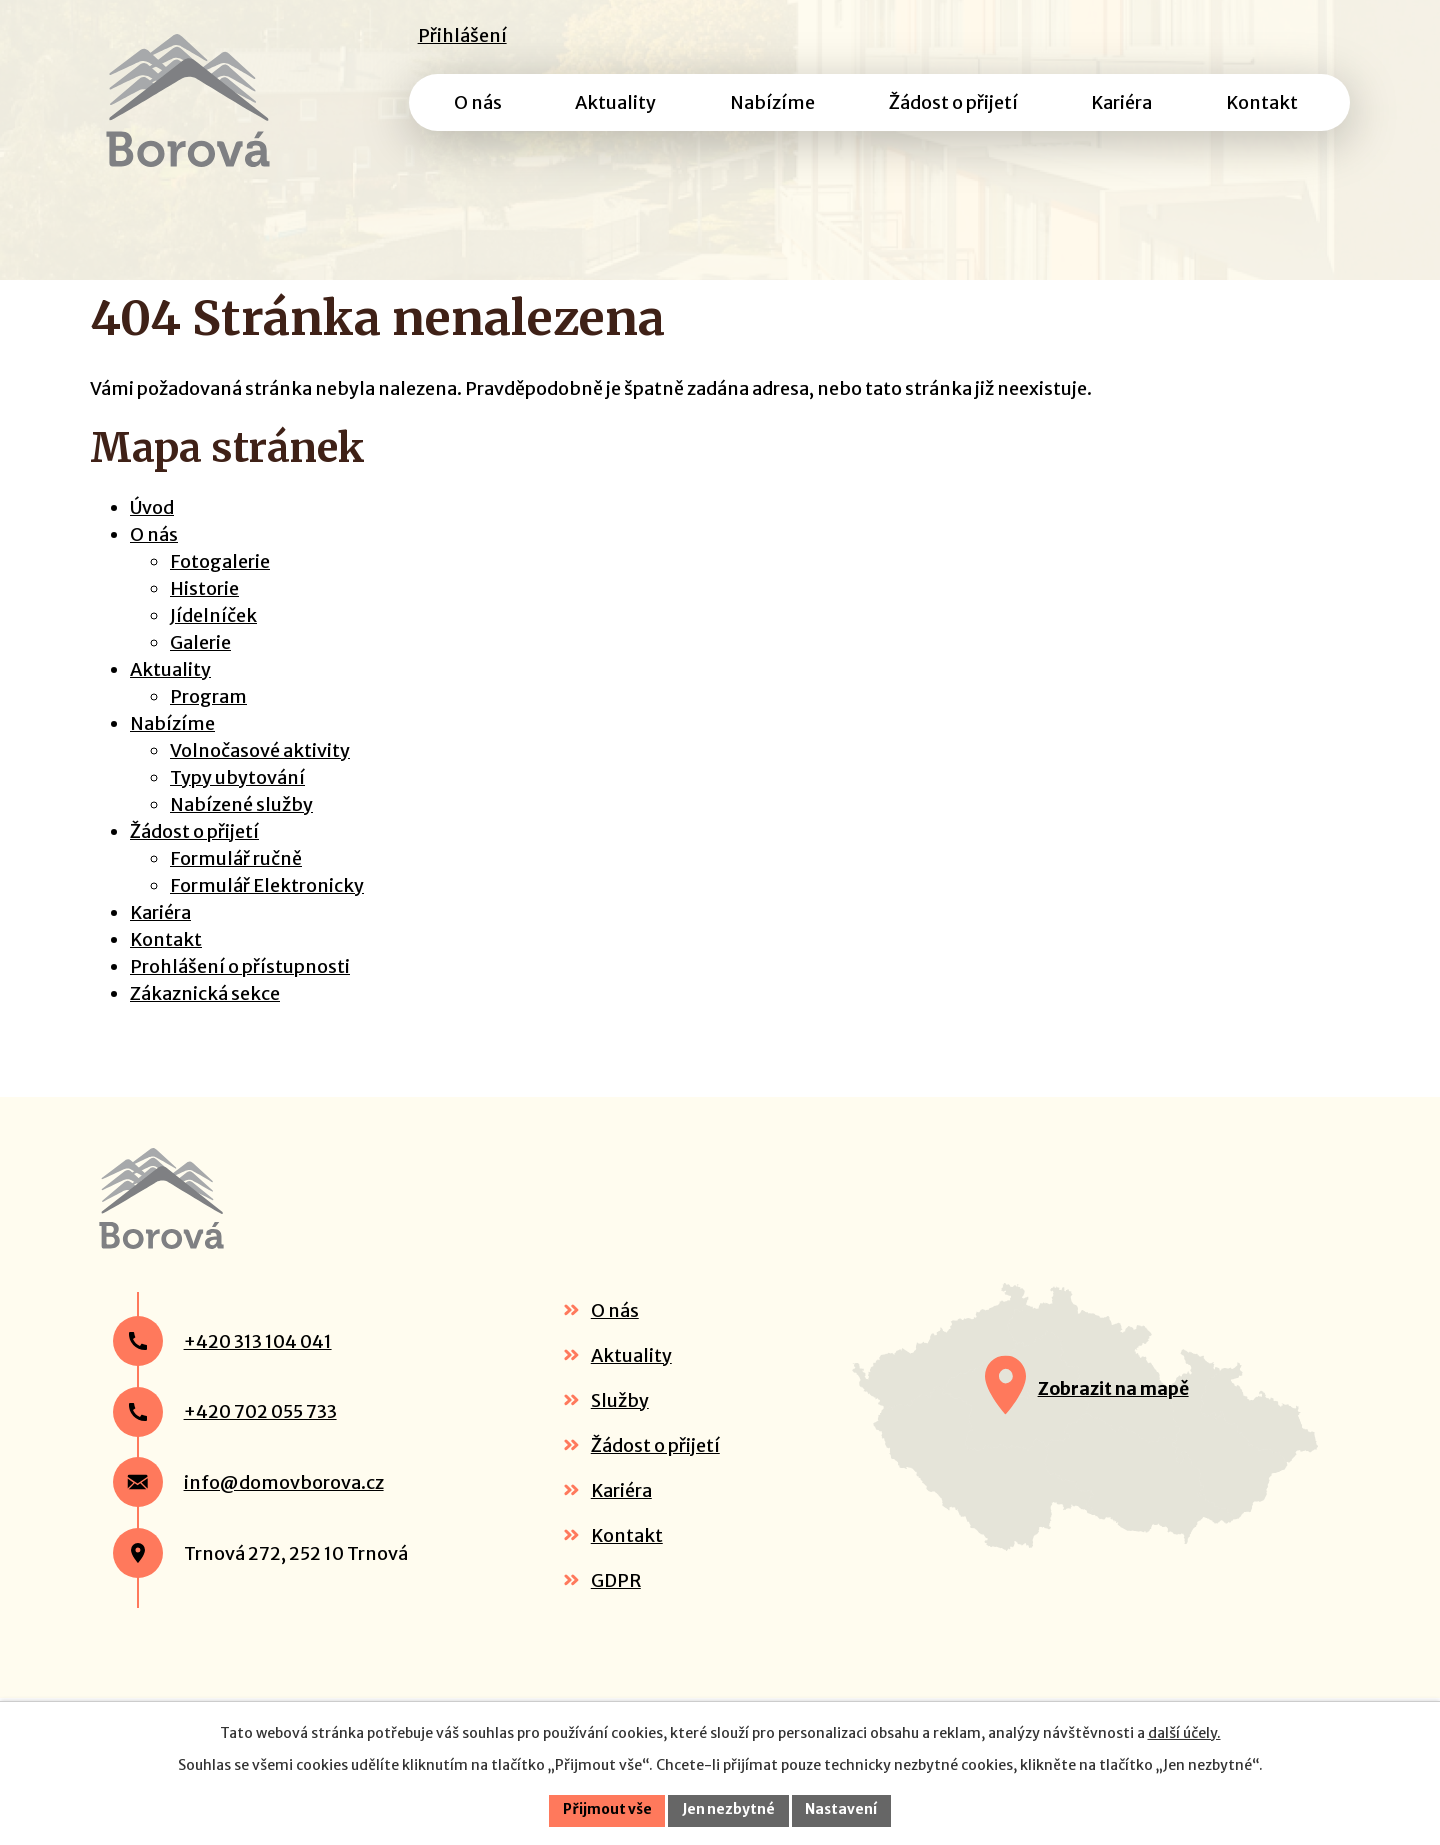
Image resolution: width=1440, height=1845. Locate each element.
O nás (154, 561)
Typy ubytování (237, 804)
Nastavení (844, 1810)
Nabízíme (172, 750)
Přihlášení (462, 35)
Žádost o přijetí (194, 858)
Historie (204, 615)
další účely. (1184, 1732)
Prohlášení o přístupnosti (240, 993)
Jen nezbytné (729, 1810)
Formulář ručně (236, 885)
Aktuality (170, 696)
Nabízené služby (241, 831)
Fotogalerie (220, 588)
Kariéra (160, 939)
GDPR (616, 1626)
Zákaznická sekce (205, 1020)
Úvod (152, 534)
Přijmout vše (605, 1810)
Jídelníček (213, 642)
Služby (620, 1446)
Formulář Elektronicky (267, 912)
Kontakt (166, 966)
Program (208, 723)
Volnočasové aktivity (260, 777)
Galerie (200, 669)
